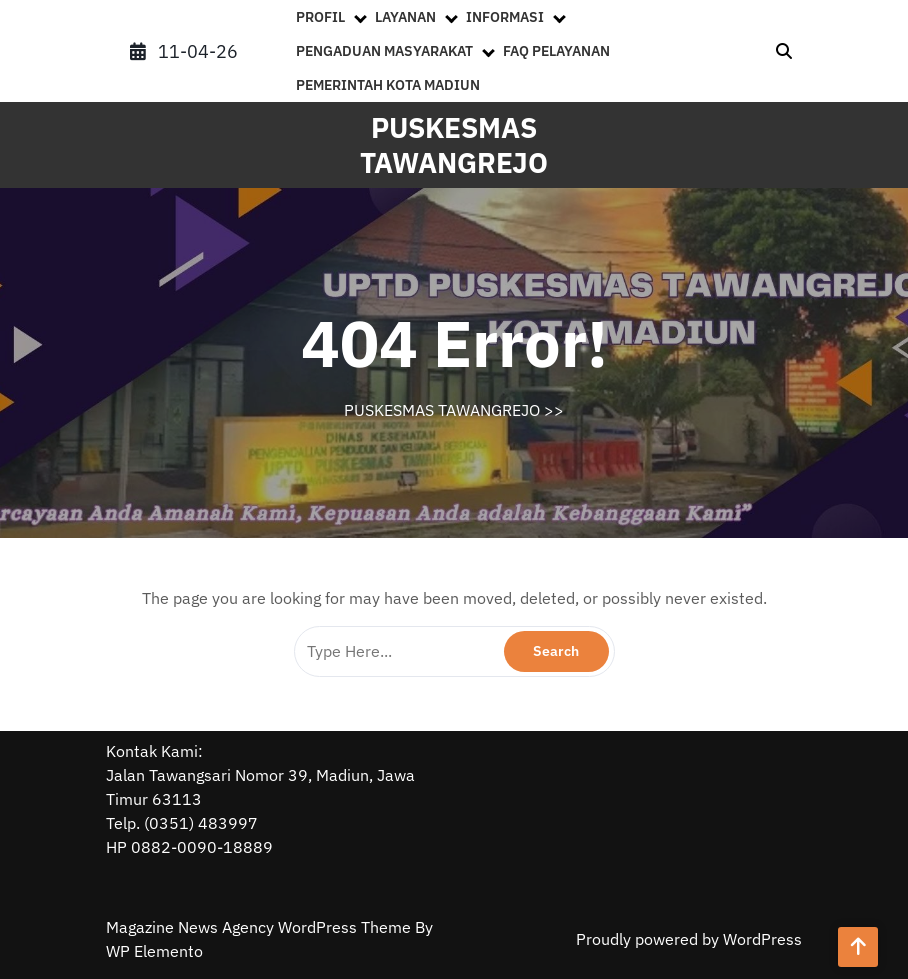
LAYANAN (405, 17)
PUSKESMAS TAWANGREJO (454, 145)
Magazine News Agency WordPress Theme (260, 927)
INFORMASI (505, 17)
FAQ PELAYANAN (556, 51)
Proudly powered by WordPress (689, 939)
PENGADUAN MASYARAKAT (384, 51)
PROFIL (320, 17)
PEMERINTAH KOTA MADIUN (388, 85)
